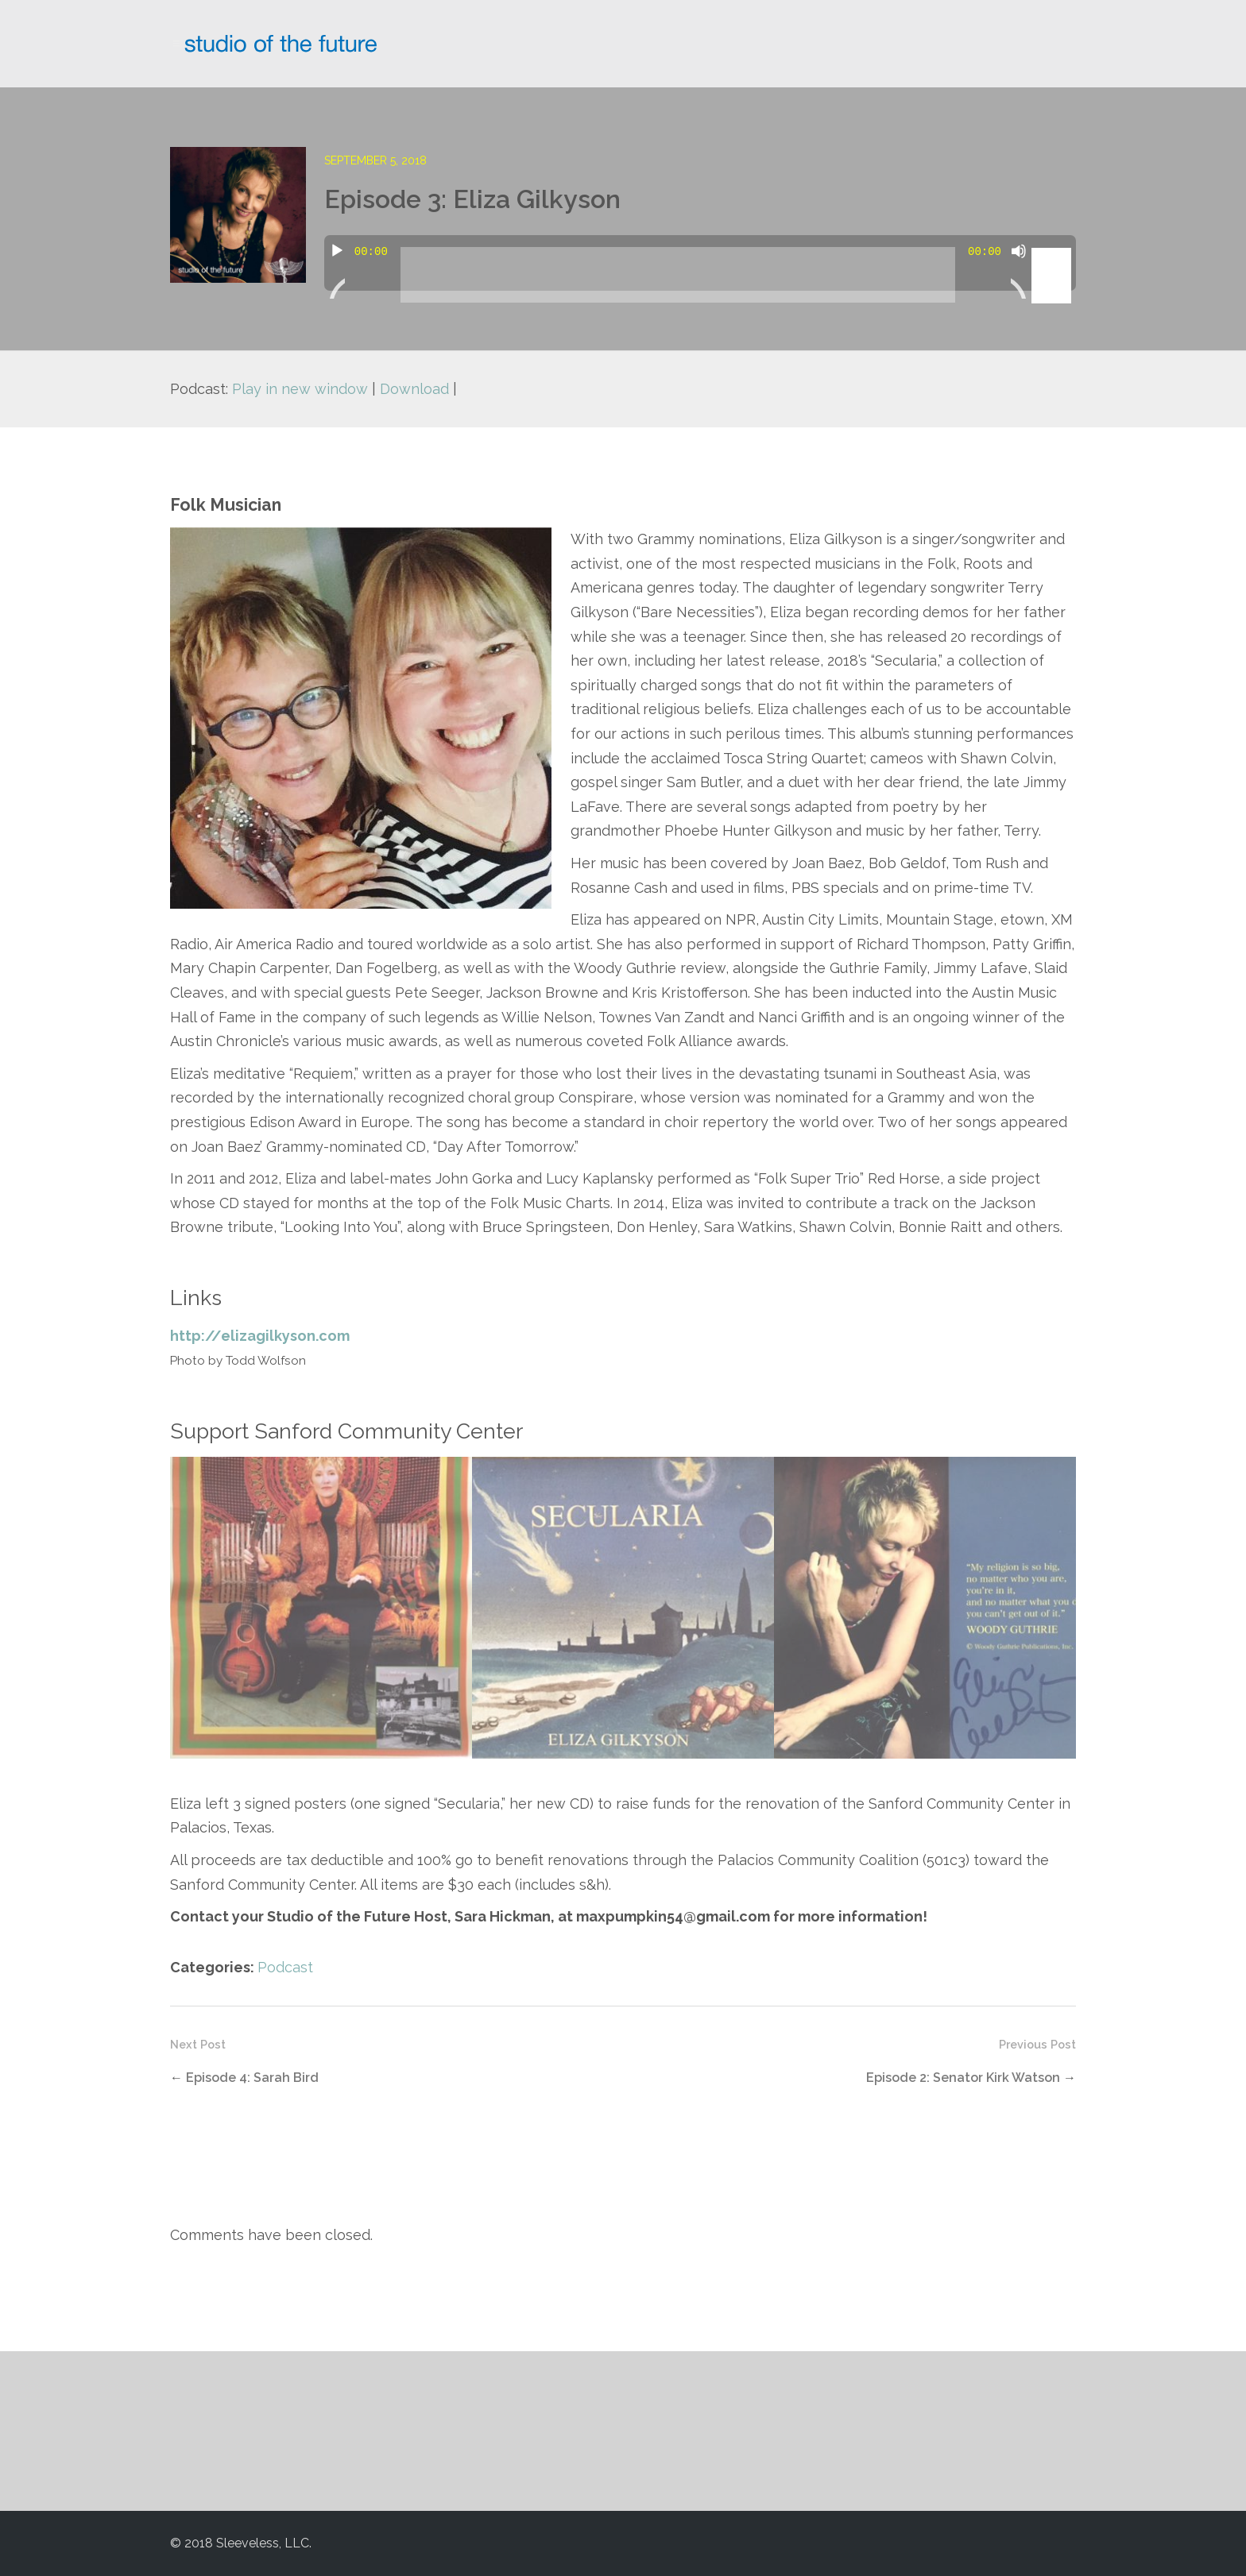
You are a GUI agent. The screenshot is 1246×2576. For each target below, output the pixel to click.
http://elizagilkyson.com (260, 1335)
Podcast (285, 1967)
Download (414, 388)
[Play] (337, 271)
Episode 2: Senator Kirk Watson (963, 2077)
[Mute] (1019, 271)
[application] (700, 263)
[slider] (677, 275)
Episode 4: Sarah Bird (252, 2077)
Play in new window (300, 388)
